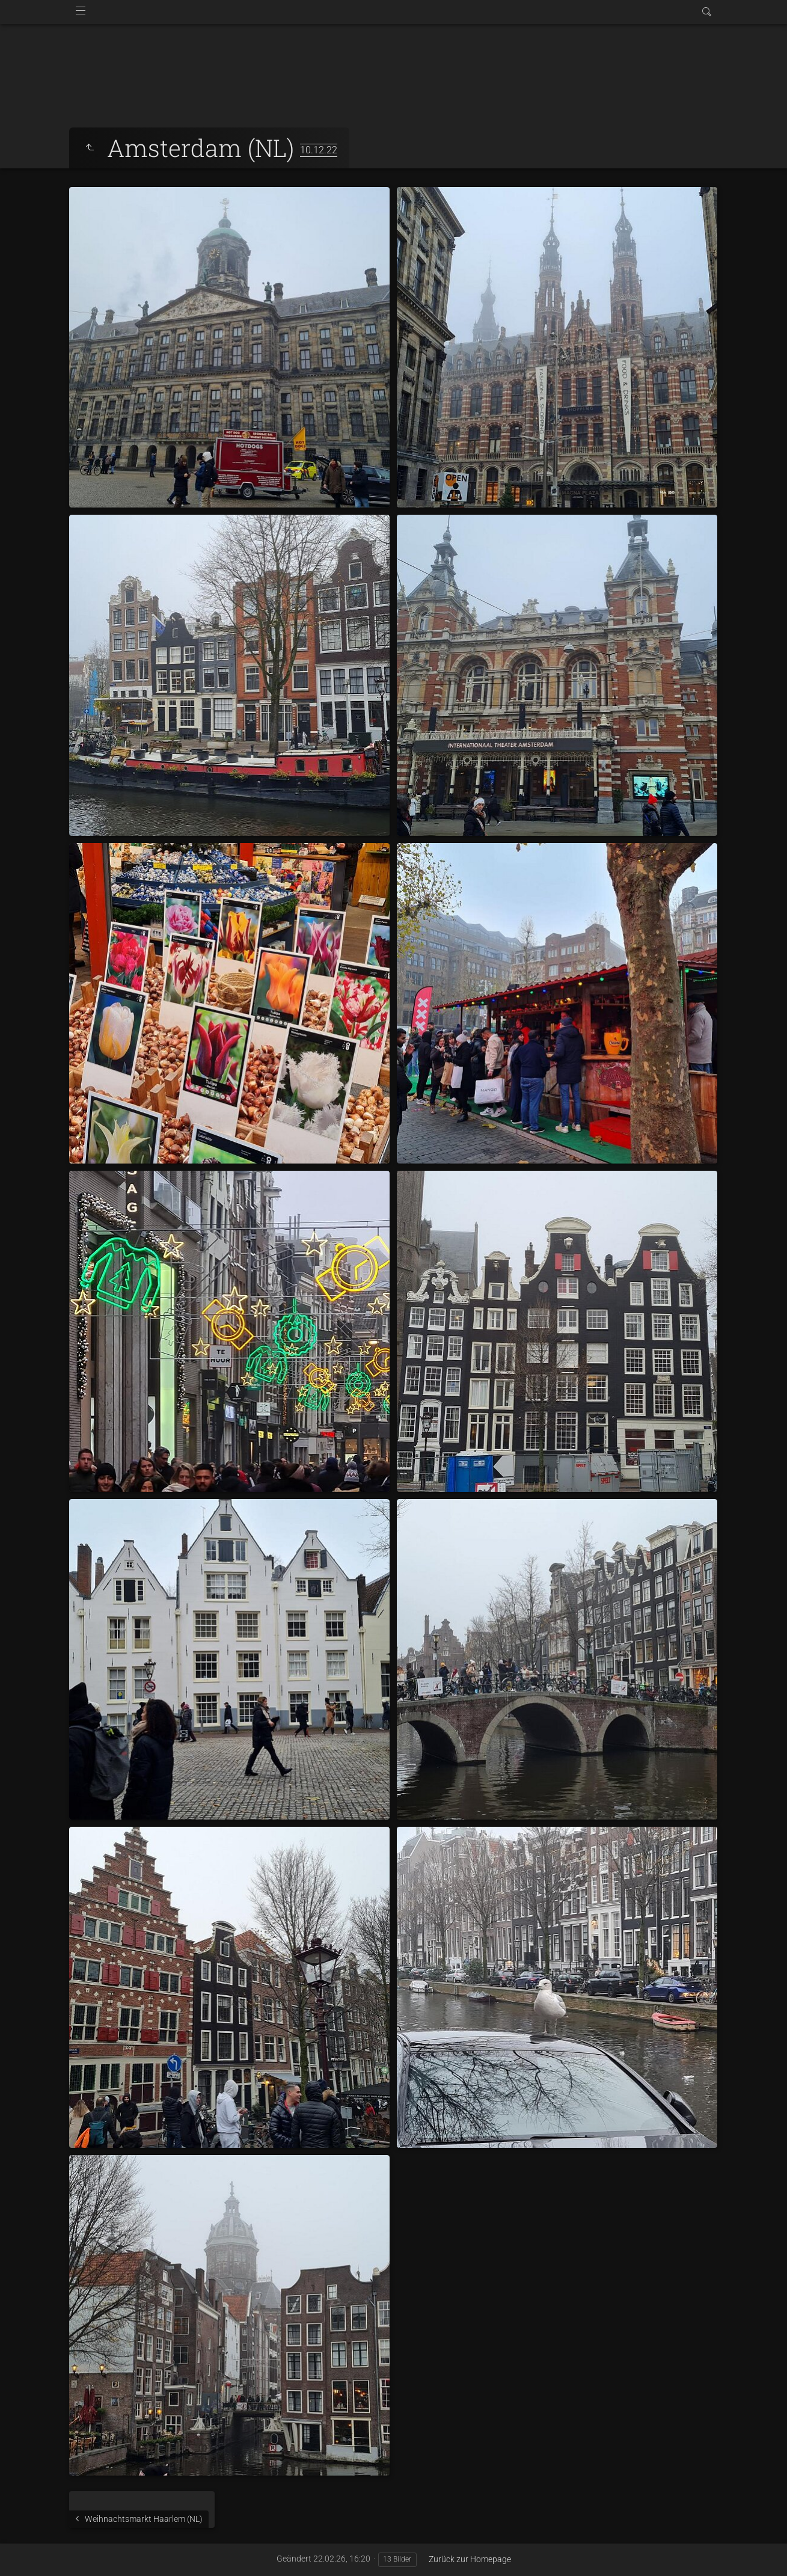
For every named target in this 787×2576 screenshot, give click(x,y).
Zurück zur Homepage (470, 2559)
